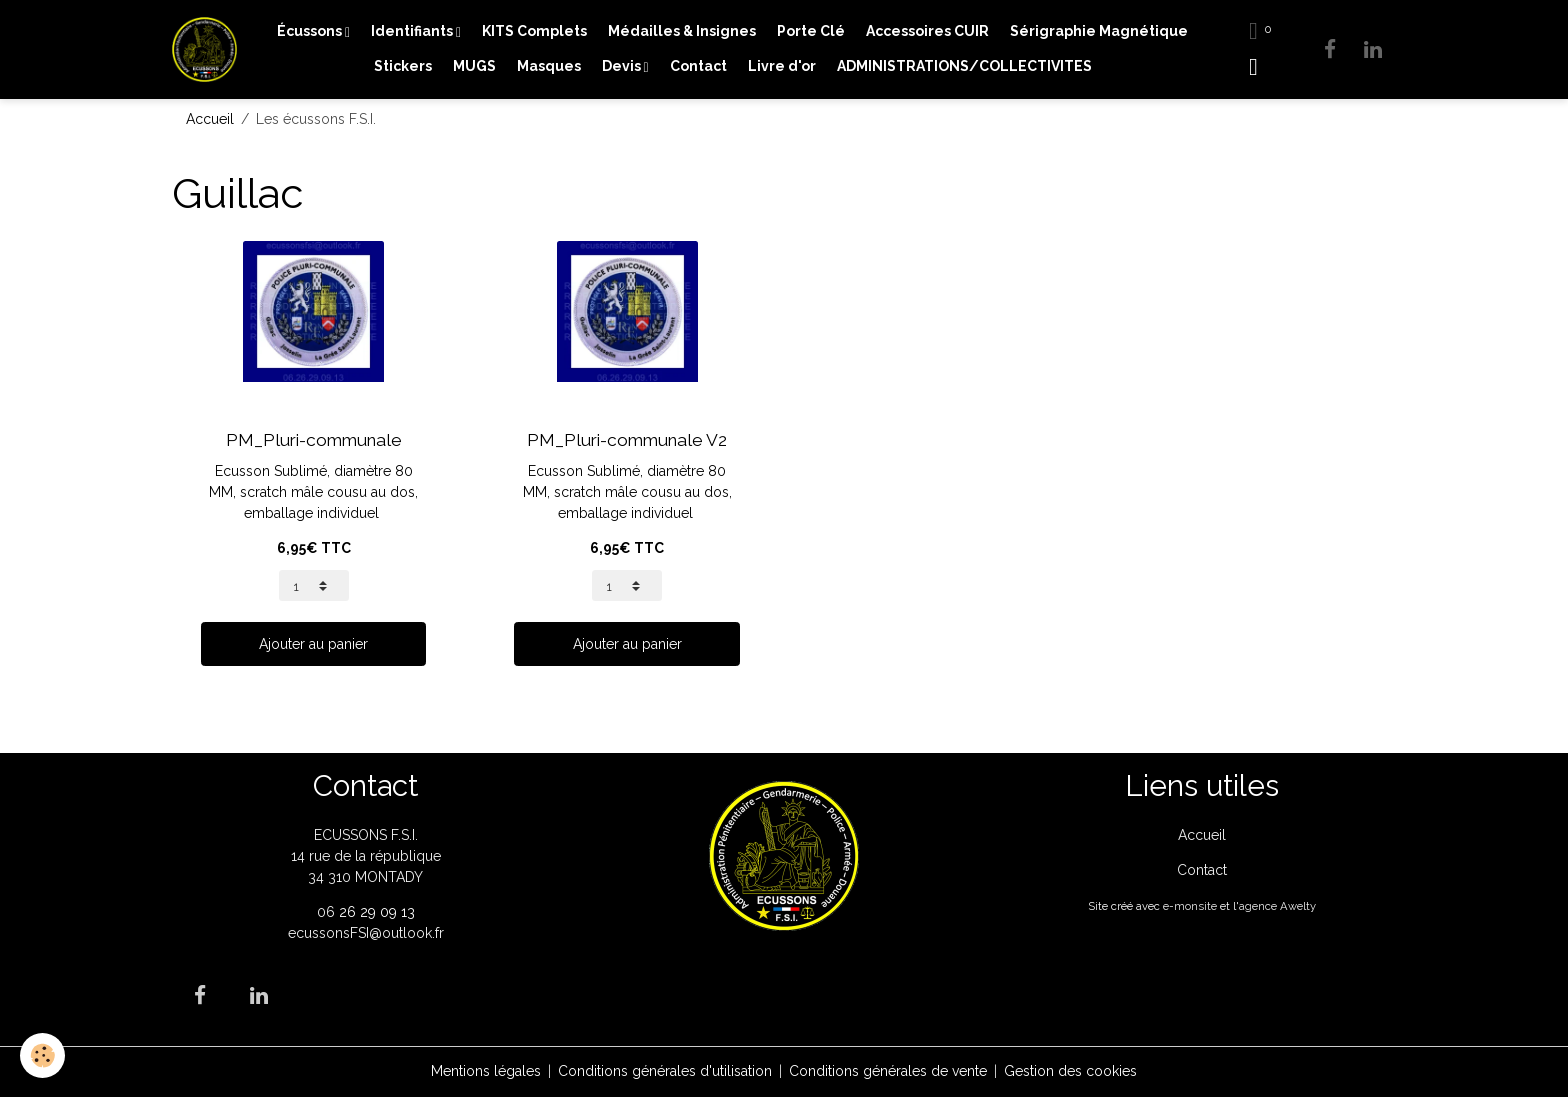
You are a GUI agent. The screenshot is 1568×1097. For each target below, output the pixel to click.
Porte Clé (811, 31)
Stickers (403, 66)
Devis (623, 66)
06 (328, 912)
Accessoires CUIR (927, 31)
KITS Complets (534, 31)
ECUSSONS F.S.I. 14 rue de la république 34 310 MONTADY (366, 856)
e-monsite (1190, 906)
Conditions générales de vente (888, 1071)
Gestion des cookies (1070, 1071)
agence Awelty (1277, 906)
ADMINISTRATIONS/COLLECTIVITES (964, 66)
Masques (549, 66)
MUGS (474, 66)
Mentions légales (486, 1071)
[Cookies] (42, 1055)
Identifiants (413, 31)
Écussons (311, 31)
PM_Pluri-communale (314, 440)
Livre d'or (782, 66)
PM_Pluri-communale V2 (627, 440)
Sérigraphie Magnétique (1099, 31)
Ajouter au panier (313, 644)
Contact (698, 66)
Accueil (210, 119)
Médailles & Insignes (682, 31)
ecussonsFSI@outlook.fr (366, 933)
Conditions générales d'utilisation (665, 1071)
